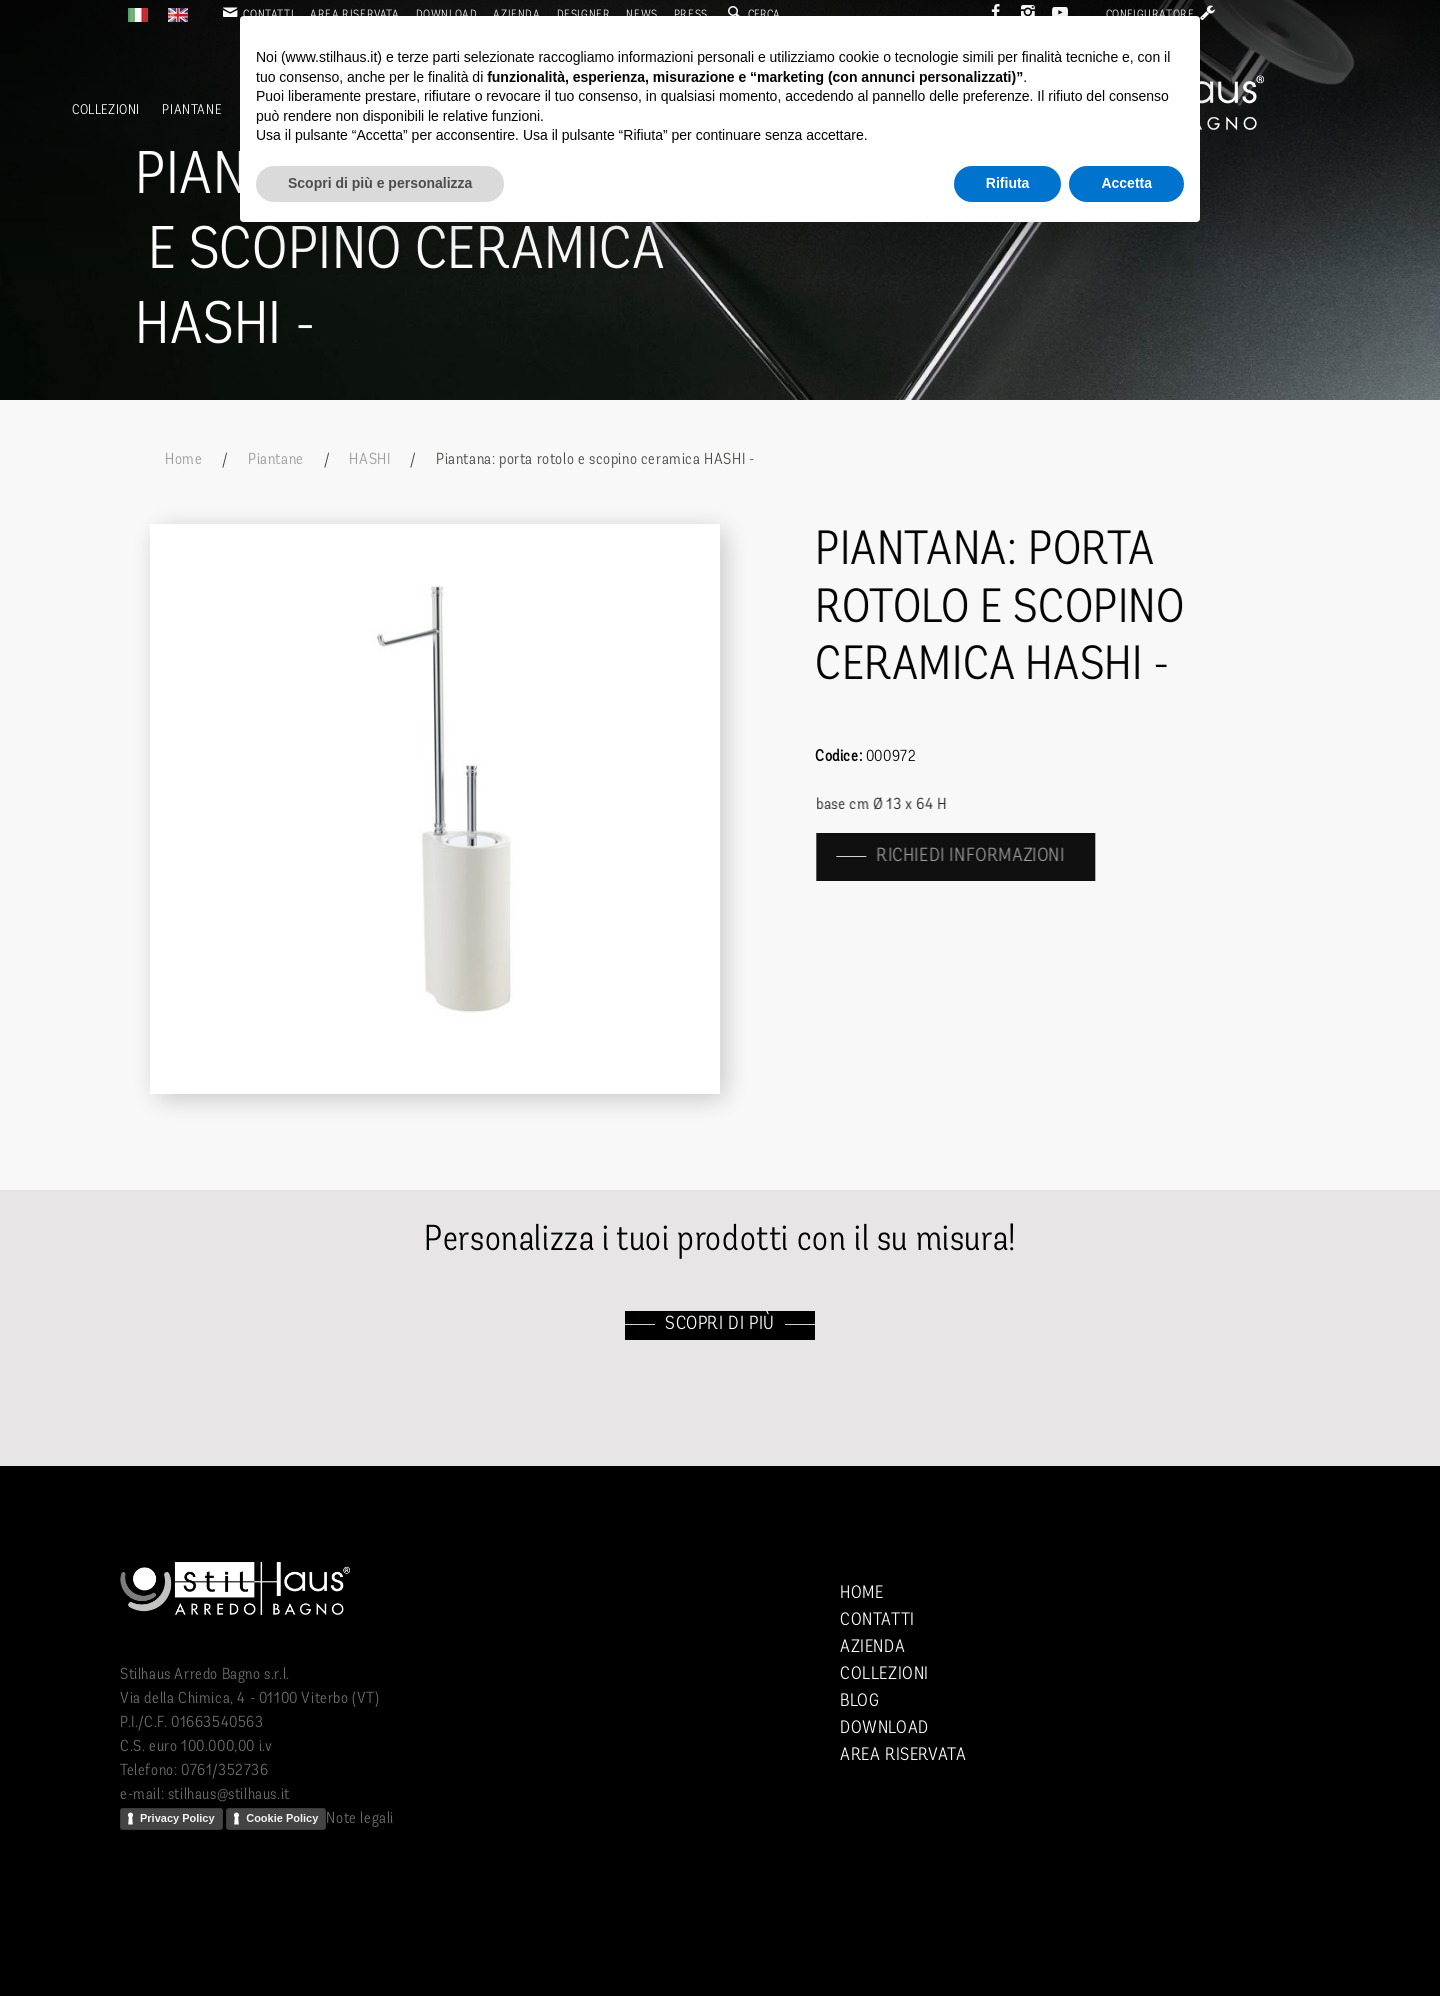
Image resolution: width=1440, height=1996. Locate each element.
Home (183, 460)
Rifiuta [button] (1008, 183)
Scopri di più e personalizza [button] (380, 183)
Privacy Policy (177, 1818)
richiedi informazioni (983, 856)
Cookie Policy (282, 1818)
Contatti (877, 1620)
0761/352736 (225, 1771)
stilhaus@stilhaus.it (229, 1795)
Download (884, 1728)
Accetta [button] (1126, 183)
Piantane (191, 110)
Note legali (360, 1819)
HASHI (369, 460)
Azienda (872, 1647)
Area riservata (903, 1755)
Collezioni (106, 110)
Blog (859, 1701)
